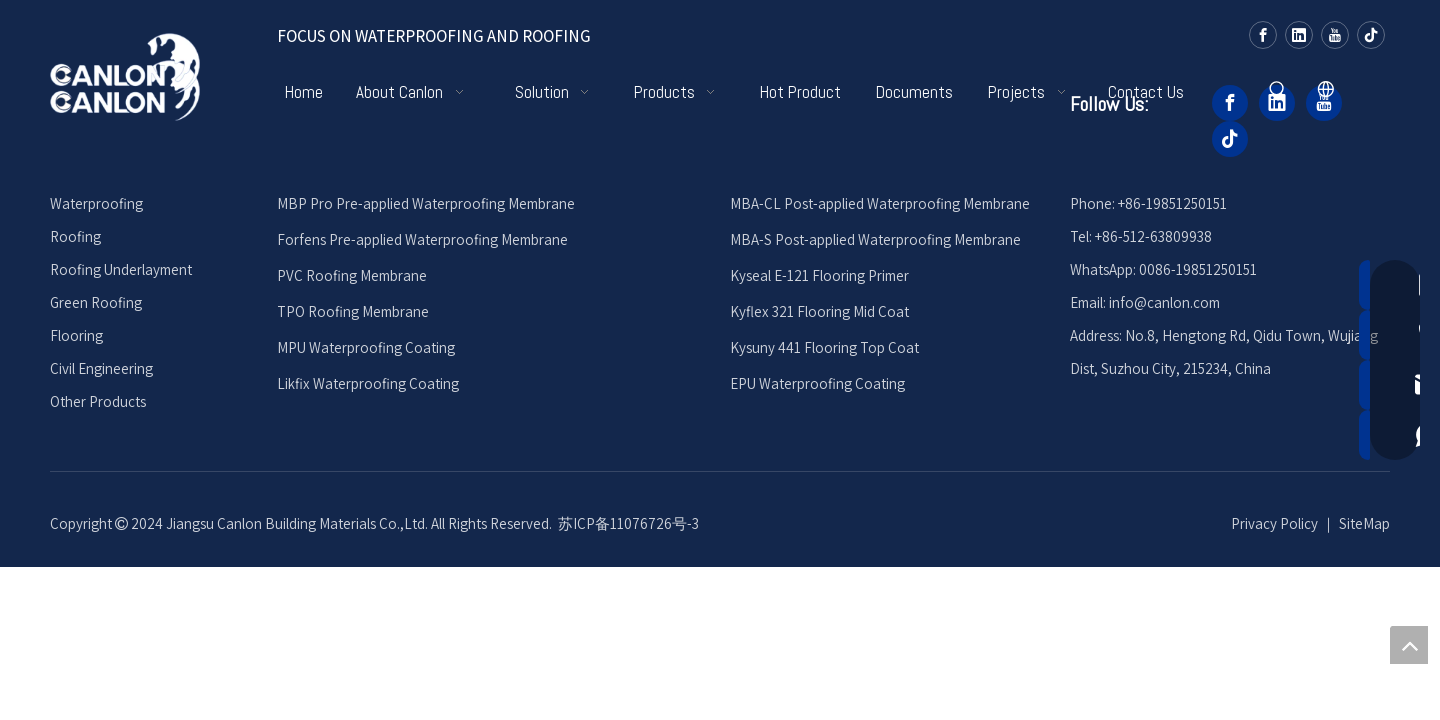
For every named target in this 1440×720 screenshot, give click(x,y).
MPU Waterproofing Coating (366, 347)
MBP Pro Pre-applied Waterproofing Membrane (426, 203)
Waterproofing (96, 203)
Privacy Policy (1274, 523)
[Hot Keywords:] (1278, 90)
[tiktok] (1371, 34)
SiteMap (1364, 523)
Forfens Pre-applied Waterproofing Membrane (422, 239)
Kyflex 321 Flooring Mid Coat (819, 311)
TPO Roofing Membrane (353, 311)
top (1409, 645)
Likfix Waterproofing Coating (368, 383)
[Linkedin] (1299, 34)
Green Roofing (96, 302)
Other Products (98, 401)
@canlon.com (1177, 302)
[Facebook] (1263, 34)
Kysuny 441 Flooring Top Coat (824, 347)
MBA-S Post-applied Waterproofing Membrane (875, 239)
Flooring (76, 335)
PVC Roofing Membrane (352, 275)
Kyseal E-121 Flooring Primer (819, 275)
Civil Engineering (101, 368)
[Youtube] (1335, 34)
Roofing (75, 236)
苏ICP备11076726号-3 (628, 523)
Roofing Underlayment (121, 269)
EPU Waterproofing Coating (817, 383)
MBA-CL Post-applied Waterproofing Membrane (880, 203)
